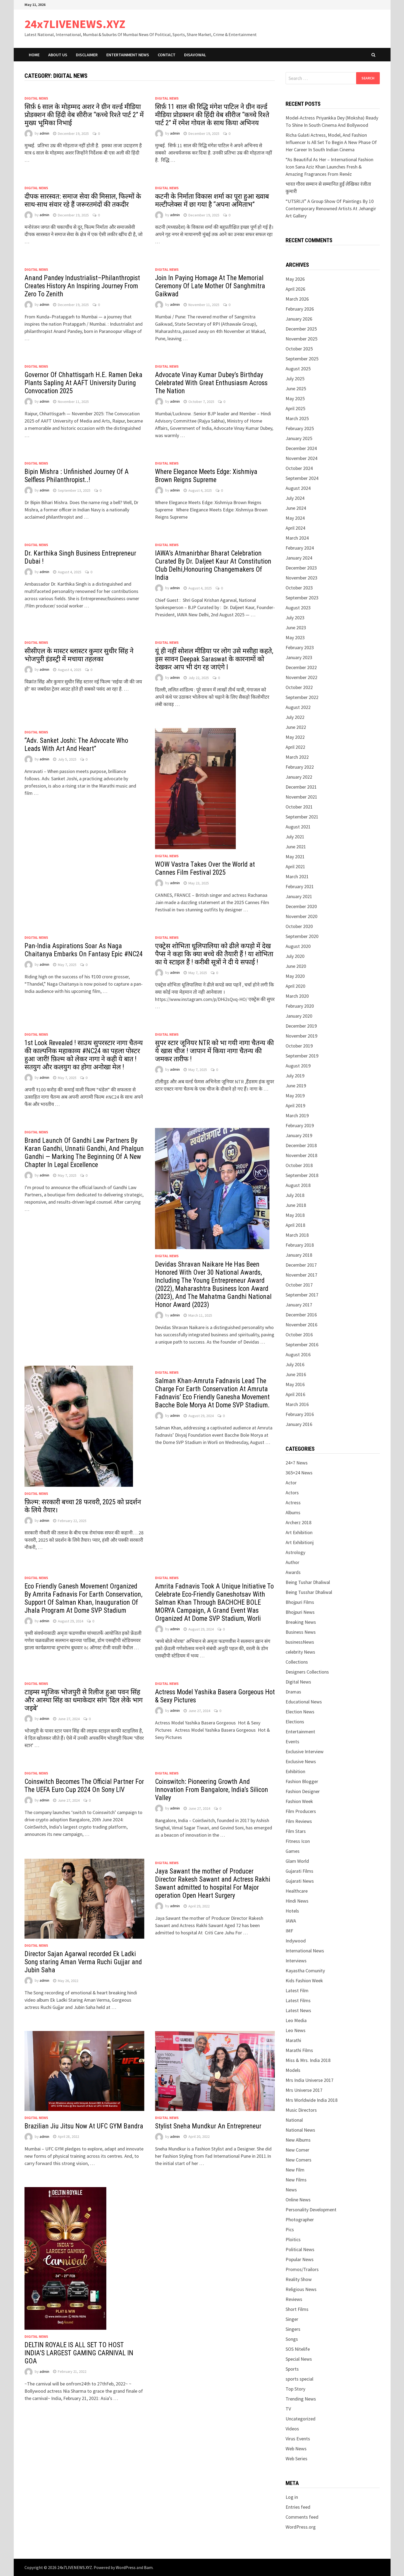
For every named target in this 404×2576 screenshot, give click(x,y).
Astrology (295, 1552)
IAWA (291, 1921)
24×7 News (297, 1463)
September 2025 (302, 359)
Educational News (304, 1702)
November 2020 (301, 916)
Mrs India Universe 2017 (309, 2080)
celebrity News (300, 1652)
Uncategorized (300, 2419)
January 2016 (299, 1424)
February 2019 (300, 1125)
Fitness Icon (298, 1841)
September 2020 (302, 936)
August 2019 (298, 1066)
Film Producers (301, 1811)
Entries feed (298, 2507)
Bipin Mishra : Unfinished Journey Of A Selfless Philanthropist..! (76, 476)
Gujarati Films (299, 1871)
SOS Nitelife (298, 2349)
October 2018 (299, 1165)
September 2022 (302, 697)
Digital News (36, 98)
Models (293, 2070)
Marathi (293, 2040)
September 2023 (302, 598)
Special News (299, 2359)
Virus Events (298, 2439)
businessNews (300, 1642)
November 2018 (301, 1155)
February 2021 (300, 886)
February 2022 (300, 767)
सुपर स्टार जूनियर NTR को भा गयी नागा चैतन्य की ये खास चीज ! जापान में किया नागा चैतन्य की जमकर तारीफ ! (214, 1051)
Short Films (297, 2309)
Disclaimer (87, 54)
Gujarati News (300, 1881)
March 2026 (297, 299)
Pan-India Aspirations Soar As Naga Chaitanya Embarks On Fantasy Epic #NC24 (83, 950)
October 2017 (299, 1285)
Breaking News (301, 1622)
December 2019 (301, 1026)
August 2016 (298, 1354)
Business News (301, 1632)
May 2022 (295, 737)
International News (305, 1951)
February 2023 (300, 647)
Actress (293, 1502)
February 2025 (300, 428)
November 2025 (301, 339)
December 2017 (301, 1265)
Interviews (296, 1961)
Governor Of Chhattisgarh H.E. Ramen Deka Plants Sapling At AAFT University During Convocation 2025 (83, 383)
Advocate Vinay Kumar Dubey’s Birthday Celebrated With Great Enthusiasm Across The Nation (211, 383)
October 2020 (299, 926)
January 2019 (299, 1135)
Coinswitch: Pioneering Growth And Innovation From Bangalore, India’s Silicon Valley (211, 1790)
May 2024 (295, 518)
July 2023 (295, 617)
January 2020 (299, 1016)
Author (292, 1562)
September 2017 (302, 1295)
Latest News (298, 2010)
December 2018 (301, 1145)
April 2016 (295, 1394)
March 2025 (297, 418)
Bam (148, 2567)
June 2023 (296, 627)
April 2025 (295, 408)
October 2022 (299, 687)
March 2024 (297, 538)
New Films (296, 2180)
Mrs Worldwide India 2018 (312, 2100)
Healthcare (297, 1891)
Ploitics (293, 2239)
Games (293, 1851)
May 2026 (295, 279)
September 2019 (302, 1056)
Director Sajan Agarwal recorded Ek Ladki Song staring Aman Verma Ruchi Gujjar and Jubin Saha (83, 1962)
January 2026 (299, 319)
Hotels (292, 1911)
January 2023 (299, 657)
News (291, 2190)
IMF (289, 1931)
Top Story (295, 2389)
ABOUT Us (57, 54)
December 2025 (301, 329)
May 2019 (295, 1095)
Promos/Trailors (302, 2269)
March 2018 (297, 1235)
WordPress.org (301, 2527)
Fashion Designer (303, 1791)
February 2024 (300, 548)
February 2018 (300, 1245)
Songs (292, 2339)
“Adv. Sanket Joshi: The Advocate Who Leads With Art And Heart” (76, 745)
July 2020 (295, 956)
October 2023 (299, 588)
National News (300, 2130)
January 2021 (299, 896)
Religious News (301, 2289)
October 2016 (299, 1334)
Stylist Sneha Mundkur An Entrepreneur (208, 2126)
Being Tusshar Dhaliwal (309, 1592)
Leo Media (296, 2020)
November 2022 (301, 677)
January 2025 (299, 438)
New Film (295, 2170)
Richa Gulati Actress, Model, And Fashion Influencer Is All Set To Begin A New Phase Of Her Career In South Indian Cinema (331, 142)
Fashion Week (299, 1801)
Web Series (296, 2458)
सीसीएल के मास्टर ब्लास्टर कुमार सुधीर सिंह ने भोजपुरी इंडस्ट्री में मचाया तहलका (79, 655)
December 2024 (301, 448)
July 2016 (295, 1364)
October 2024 (299, 468)
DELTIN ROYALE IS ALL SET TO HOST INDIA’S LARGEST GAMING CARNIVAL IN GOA (78, 2353)
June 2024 (296, 508)
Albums (293, 1512)
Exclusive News (301, 1761)
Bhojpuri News (300, 1612)
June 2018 (296, 1205)
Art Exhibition (299, 1532)
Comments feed (302, 2517)
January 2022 (299, 777)
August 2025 (298, 369)
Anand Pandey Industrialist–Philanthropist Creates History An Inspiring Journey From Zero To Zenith (82, 286)
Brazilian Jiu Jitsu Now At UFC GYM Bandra (83, 2126)
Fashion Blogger (302, 1781)
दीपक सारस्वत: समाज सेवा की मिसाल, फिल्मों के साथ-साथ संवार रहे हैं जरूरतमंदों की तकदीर (82, 200)
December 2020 (301, 906)
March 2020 (297, 996)
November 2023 (301, 578)
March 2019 (297, 1115)
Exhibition (295, 1771)
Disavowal (195, 54)
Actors (292, 1492)
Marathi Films (299, 2050)
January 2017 (299, 1305)
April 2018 (295, 1225)
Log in (292, 2497)
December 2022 (301, 667)
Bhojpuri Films (300, 1602)
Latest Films (298, 2000)
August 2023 (298, 608)
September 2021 (302, 817)
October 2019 (299, 1046)
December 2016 (301, 1315)
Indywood (296, 1941)
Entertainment (300, 1731)
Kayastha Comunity (305, 1970)
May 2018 (295, 1215)
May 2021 (295, 856)
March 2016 (297, 1404)
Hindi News (297, 1901)
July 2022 (295, 717)
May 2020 (295, 976)
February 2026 (300, 309)
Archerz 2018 (298, 1522)
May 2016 (295, 1384)
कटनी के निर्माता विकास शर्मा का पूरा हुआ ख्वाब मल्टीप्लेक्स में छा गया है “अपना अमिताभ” (212, 200)
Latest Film (297, 1990)
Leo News (295, 2030)
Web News (296, 2448)
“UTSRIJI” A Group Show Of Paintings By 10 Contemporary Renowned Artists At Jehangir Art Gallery (331, 208)
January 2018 (299, 1255)
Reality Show (299, 2279)
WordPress (126, 2567)
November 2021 (301, 797)
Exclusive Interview (305, 1751)
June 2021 (296, 847)
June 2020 (296, 966)
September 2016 (302, 1344)
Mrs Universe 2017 (304, 2090)
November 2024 (301, 458)
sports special (299, 2379)
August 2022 (298, 707)
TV (288, 2409)
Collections (297, 1662)
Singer (292, 2319)
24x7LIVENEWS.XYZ (74, 23)
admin (44, 133)
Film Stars (296, 1831)
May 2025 (295, 398)
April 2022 (295, 747)
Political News (300, 2249)
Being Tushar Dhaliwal (308, 1582)
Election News (300, 1712)
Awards (293, 1572)
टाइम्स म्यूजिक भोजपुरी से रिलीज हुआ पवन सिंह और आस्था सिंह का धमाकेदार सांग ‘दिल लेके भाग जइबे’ (83, 1700)
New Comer (297, 2150)
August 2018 (298, 1185)
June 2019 (296, 1086)
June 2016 (296, 1374)
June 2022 (296, 727)
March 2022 (297, 757)
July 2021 (295, 837)
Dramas (293, 1692)
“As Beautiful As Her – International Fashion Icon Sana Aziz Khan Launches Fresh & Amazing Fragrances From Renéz (329, 166)
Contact (166, 54)
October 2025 (299, 349)
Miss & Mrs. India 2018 (308, 2060)
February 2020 (300, 1006)
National (294, 2120)
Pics (290, 2229)
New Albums (298, 2140)
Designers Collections (307, 1672)
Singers (293, 2329)
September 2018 (302, 1175)
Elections (295, 1721)
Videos (292, 2429)
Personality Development (311, 2209)
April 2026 (295, 289)
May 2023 (295, 637)
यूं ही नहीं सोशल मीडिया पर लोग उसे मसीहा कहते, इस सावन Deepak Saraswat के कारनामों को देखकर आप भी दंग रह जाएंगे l (214, 659)
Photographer (300, 2219)
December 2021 (301, 787)
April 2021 (295, 866)
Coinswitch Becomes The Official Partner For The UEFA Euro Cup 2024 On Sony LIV (84, 1786)
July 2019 (295, 1076)
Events (292, 1741)
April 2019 (295, 1105)
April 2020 (295, 986)
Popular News (300, 2259)
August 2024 (298, 488)
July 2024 (295, 498)
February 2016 (300, 1414)
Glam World (297, 1861)
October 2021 (299, 807)
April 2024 (295, 528)
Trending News (301, 2399)
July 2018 (295, 1195)
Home (34, 54)
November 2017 (301, 1275)
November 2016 (301, 1325)
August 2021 (298, 827)
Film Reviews (299, 1821)
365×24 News (299, 1473)
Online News (298, 2200)
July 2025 (295, 378)
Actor (291, 1482)
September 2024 (302, 478)
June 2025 (296, 388)
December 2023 (301, 568)
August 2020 (298, 946)
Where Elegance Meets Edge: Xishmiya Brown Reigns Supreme (206, 476)
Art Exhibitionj (300, 1542)
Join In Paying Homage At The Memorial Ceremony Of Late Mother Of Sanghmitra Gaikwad (210, 286)
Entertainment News (127, 54)
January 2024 (299, 558)
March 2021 (297, 876)
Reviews (294, 2299)
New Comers (298, 2160)
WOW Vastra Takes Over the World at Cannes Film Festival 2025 (205, 868)
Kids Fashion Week (304, 1980)
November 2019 (301, 1036)
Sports (292, 2369)
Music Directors (301, 2110)
